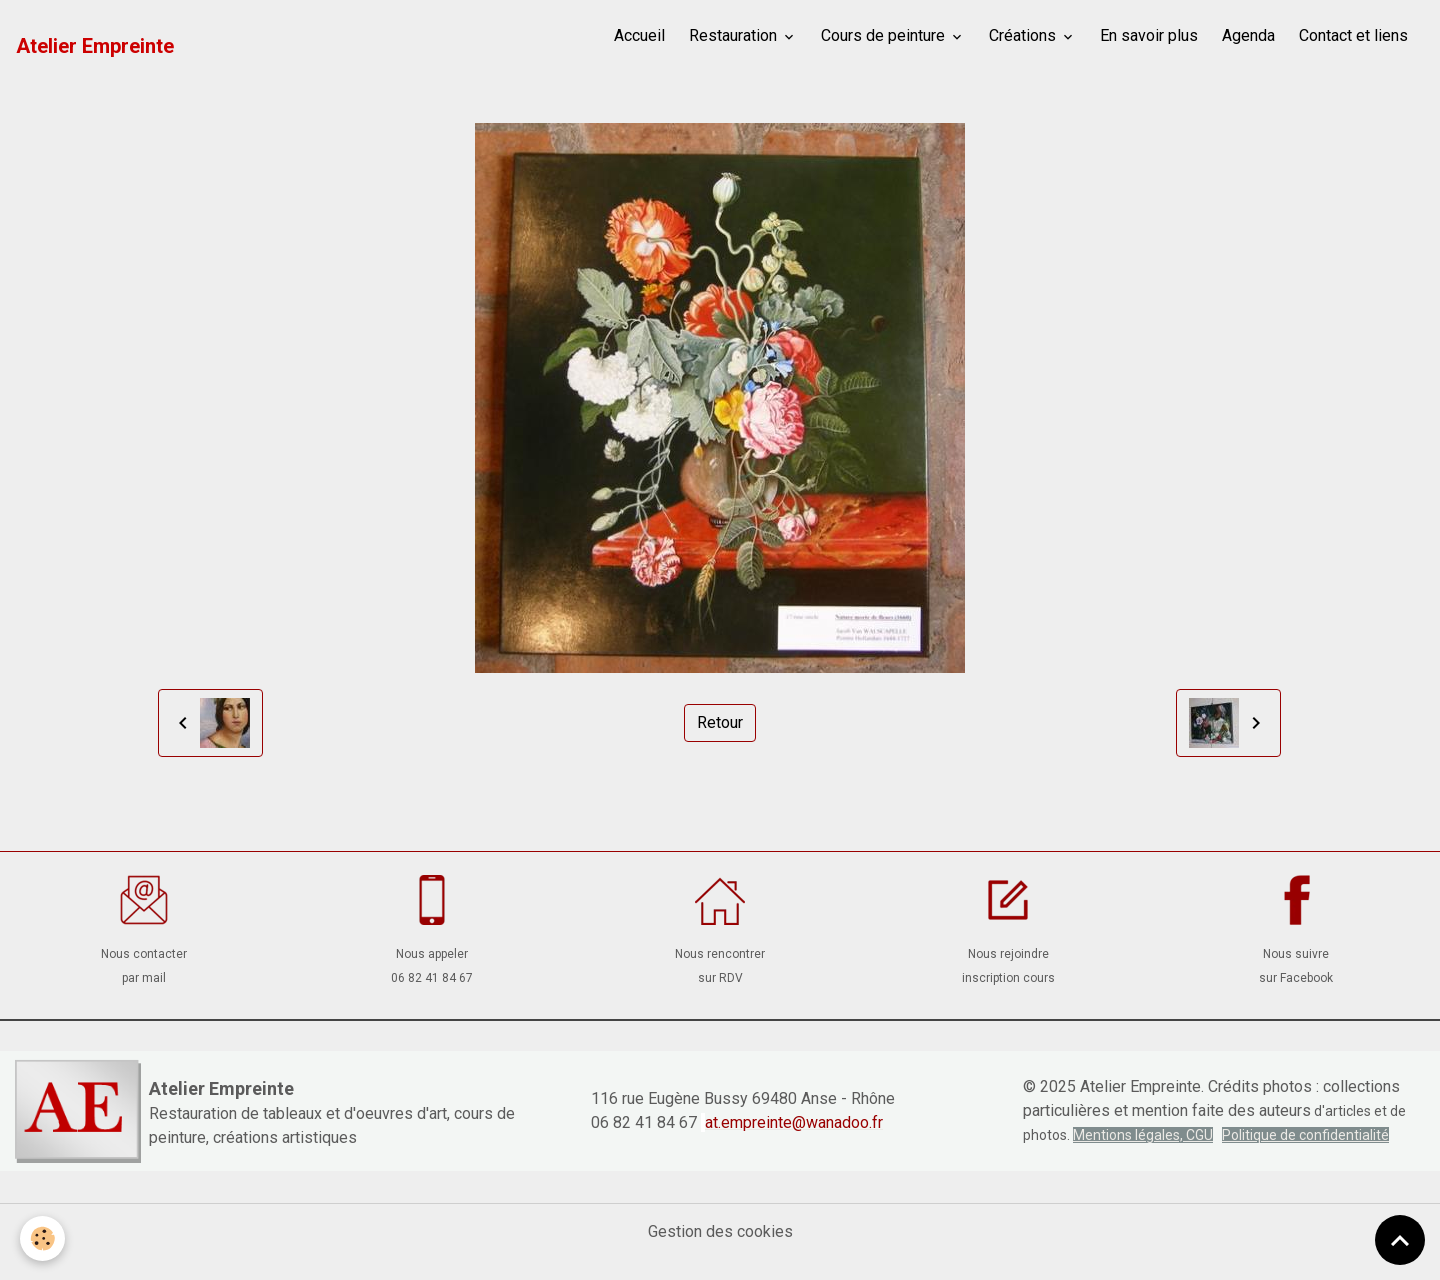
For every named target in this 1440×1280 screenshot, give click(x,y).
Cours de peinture (885, 35)
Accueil (639, 35)
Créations (1024, 35)
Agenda (1248, 35)
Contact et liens (1353, 35)
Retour (720, 722)
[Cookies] (42, 1238)
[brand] (95, 46)
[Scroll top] (1400, 1240)
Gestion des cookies (720, 1231)
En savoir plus (1149, 35)
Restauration (735, 35)
